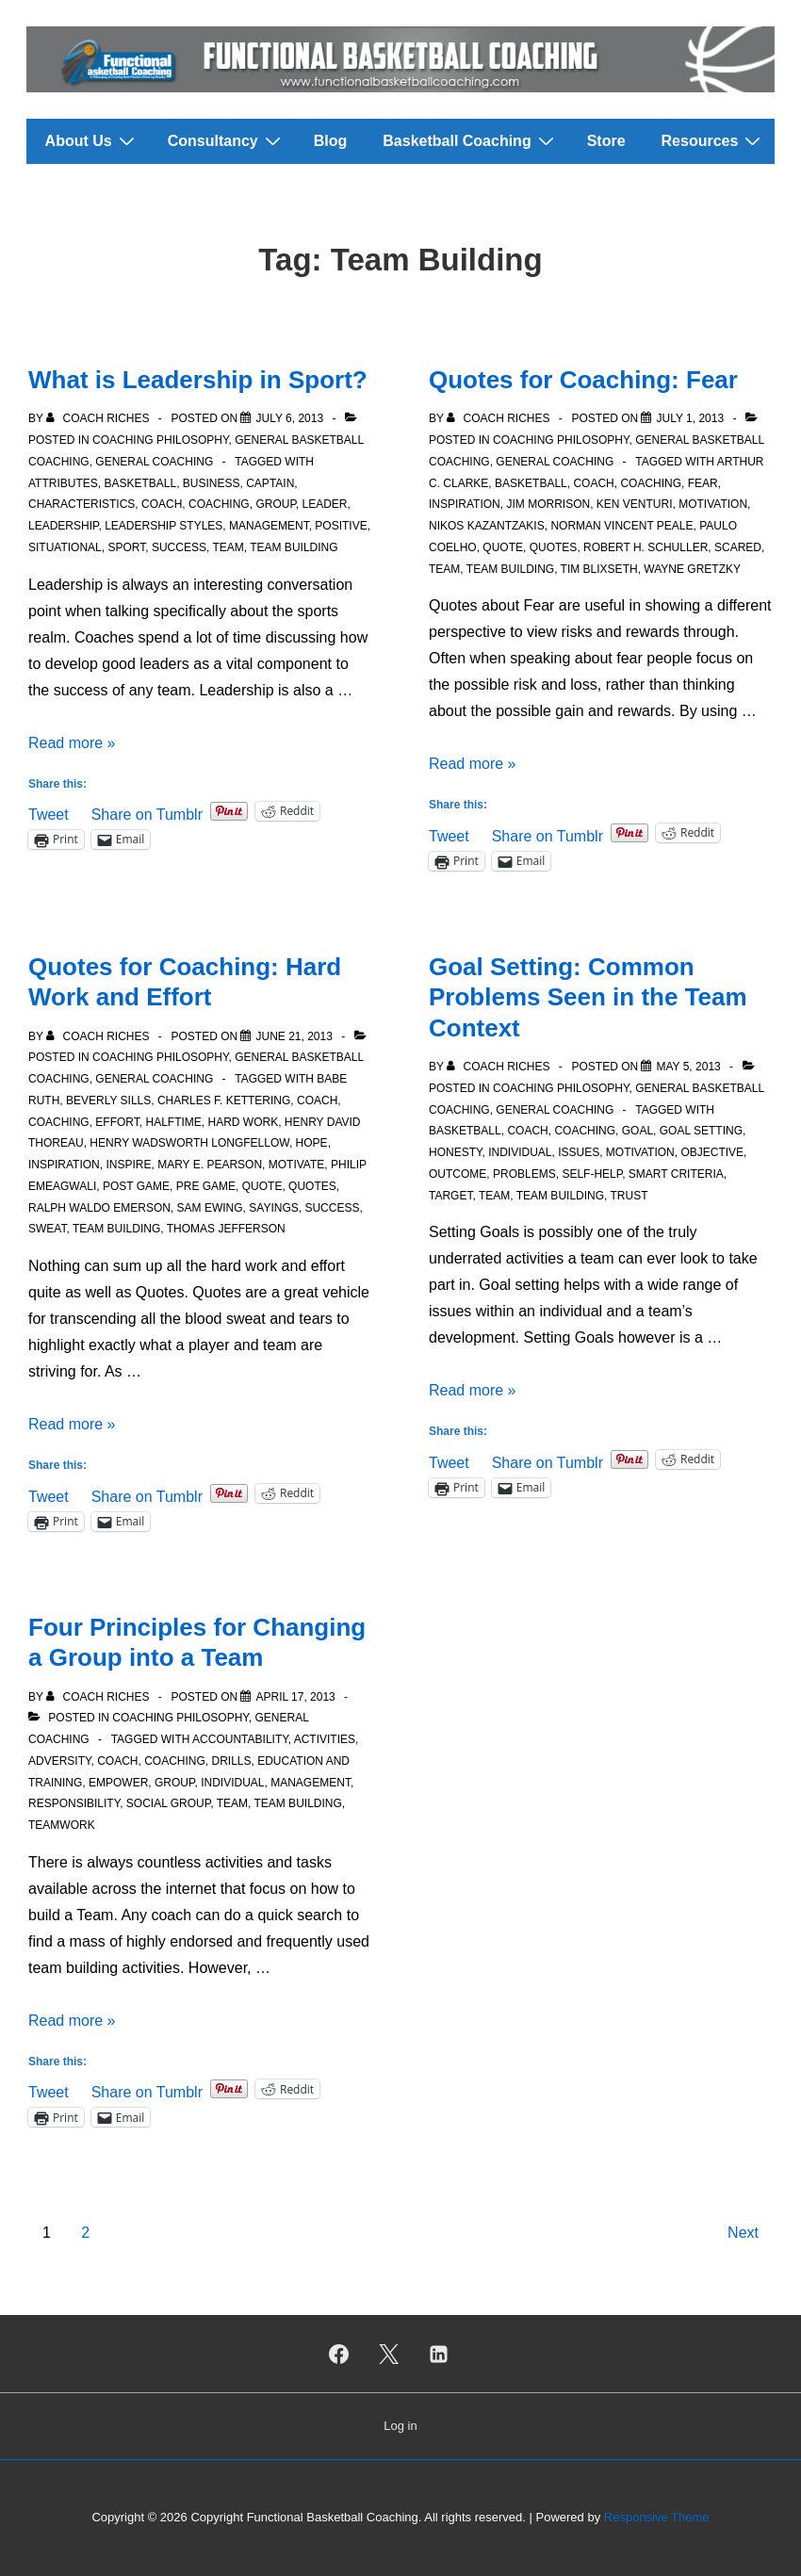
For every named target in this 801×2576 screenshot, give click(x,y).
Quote (502, 547)
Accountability (240, 1739)
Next (743, 2233)
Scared (737, 547)
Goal (637, 1130)
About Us (92, 140)
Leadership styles (163, 525)
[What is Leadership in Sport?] (289, 418)
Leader (325, 504)
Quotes (554, 547)
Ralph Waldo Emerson (99, 1208)
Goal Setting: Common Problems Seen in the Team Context (588, 997)
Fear (703, 483)
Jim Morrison (548, 504)
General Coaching (154, 461)
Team (227, 547)
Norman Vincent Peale (621, 525)
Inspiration (464, 504)
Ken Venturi (635, 504)
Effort (117, 1122)
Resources (714, 140)
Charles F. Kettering (223, 1100)
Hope (312, 1142)
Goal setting (701, 1130)
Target (450, 1195)
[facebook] (339, 2353)
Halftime (173, 1122)
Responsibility (74, 1803)
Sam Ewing (210, 1208)
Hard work (242, 1122)
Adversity (59, 1761)
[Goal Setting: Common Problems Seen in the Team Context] (688, 1066)
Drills (232, 1761)
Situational (65, 547)
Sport (126, 547)
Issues (578, 1152)
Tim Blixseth (599, 569)
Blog (331, 141)
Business (211, 483)
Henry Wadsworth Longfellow (189, 1142)
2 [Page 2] (85, 2233)
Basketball (140, 483)
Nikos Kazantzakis (487, 525)
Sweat (47, 1228)
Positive (341, 525)
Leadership (63, 525)
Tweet (48, 813)
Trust (629, 1195)
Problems (524, 1174)
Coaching (219, 504)
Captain (270, 483)
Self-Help (592, 1174)
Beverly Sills (108, 1100)
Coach (161, 504)
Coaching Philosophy (160, 440)
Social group (168, 1803)
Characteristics (81, 504)
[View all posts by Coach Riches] (99, 418)
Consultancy (227, 140)
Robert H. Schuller (645, 547)
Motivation (712, 504)
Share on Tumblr (147, 813)
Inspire (128, 1164)
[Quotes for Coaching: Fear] (690, 418)
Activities (324, 1739)
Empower (118, 1782)
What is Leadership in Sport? (198, 380)
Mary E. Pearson (209, 1164)
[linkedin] (438, 2353)
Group (275, 504)
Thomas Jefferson (226, 1228)
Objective (712, 1152)
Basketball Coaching (470, 140)
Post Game (136, 1186)
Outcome (457, 1174)
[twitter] (389, 2353)
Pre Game (206, 1186)
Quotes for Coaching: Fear (583, 380)
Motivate (297, 1164)
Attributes (63, 483)
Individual (519, 1152)
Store (606, 141)
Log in (400, 2426)
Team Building (293, 547)
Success (179, 547)
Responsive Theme (657, 2517)
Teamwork (61, 1825)
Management (269, 525)
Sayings (273, 1208)
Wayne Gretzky (692, 569)
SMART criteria (676, 1174)
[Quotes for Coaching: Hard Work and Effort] (293, 1036)
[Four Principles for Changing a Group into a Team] (295, 1697)
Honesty (455, 1152)
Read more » (72, 743)
